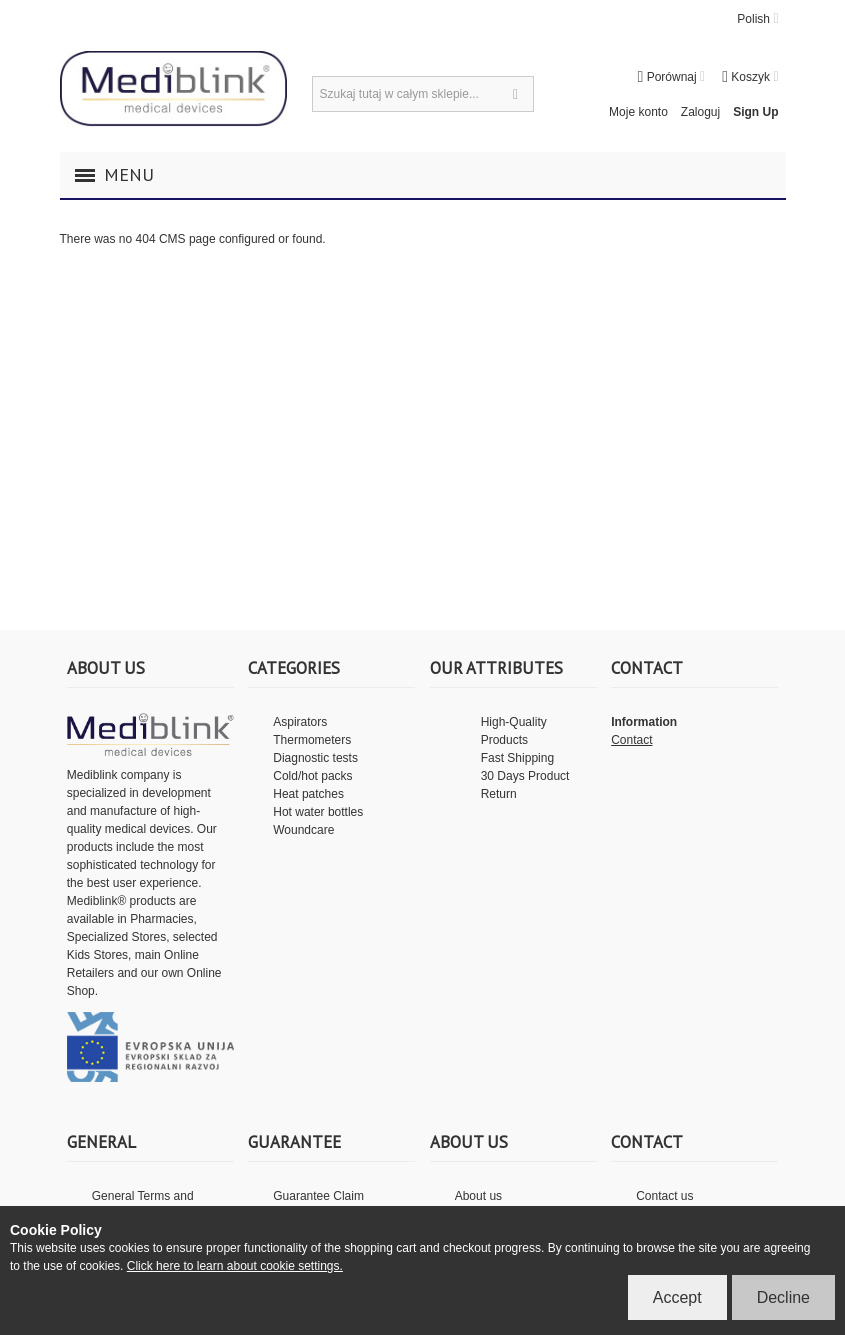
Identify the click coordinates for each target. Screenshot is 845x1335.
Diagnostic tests (315, 758)
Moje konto (638, 112)
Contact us (664, 1196)
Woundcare (303, 830)
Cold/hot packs (312, 776)
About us (478, 1196)
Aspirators (300, 722)
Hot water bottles (318, 812)
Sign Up (755, 112)
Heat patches (308, 794)
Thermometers (312, 740)
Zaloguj (700, 112)
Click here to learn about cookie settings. (235, 1266)
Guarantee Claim (318, 1196)
